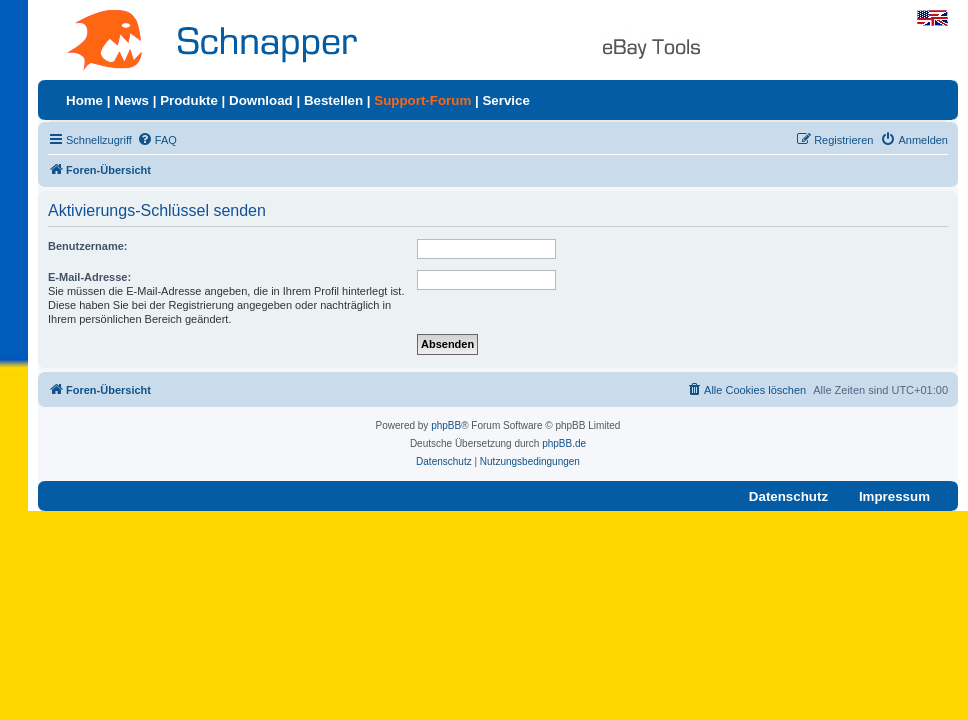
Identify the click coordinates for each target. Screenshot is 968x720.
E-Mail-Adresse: (89, 277)
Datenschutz (788, 496)
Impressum (894, 496)
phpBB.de (564, 443)
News (131, 100)
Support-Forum (422, 100)
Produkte (189, 100)
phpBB (446, 425)
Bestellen (333, 100)
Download (261, 100)
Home (84, 100)
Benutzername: (87, 246)
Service (505, 100)
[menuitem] (157, 140)
